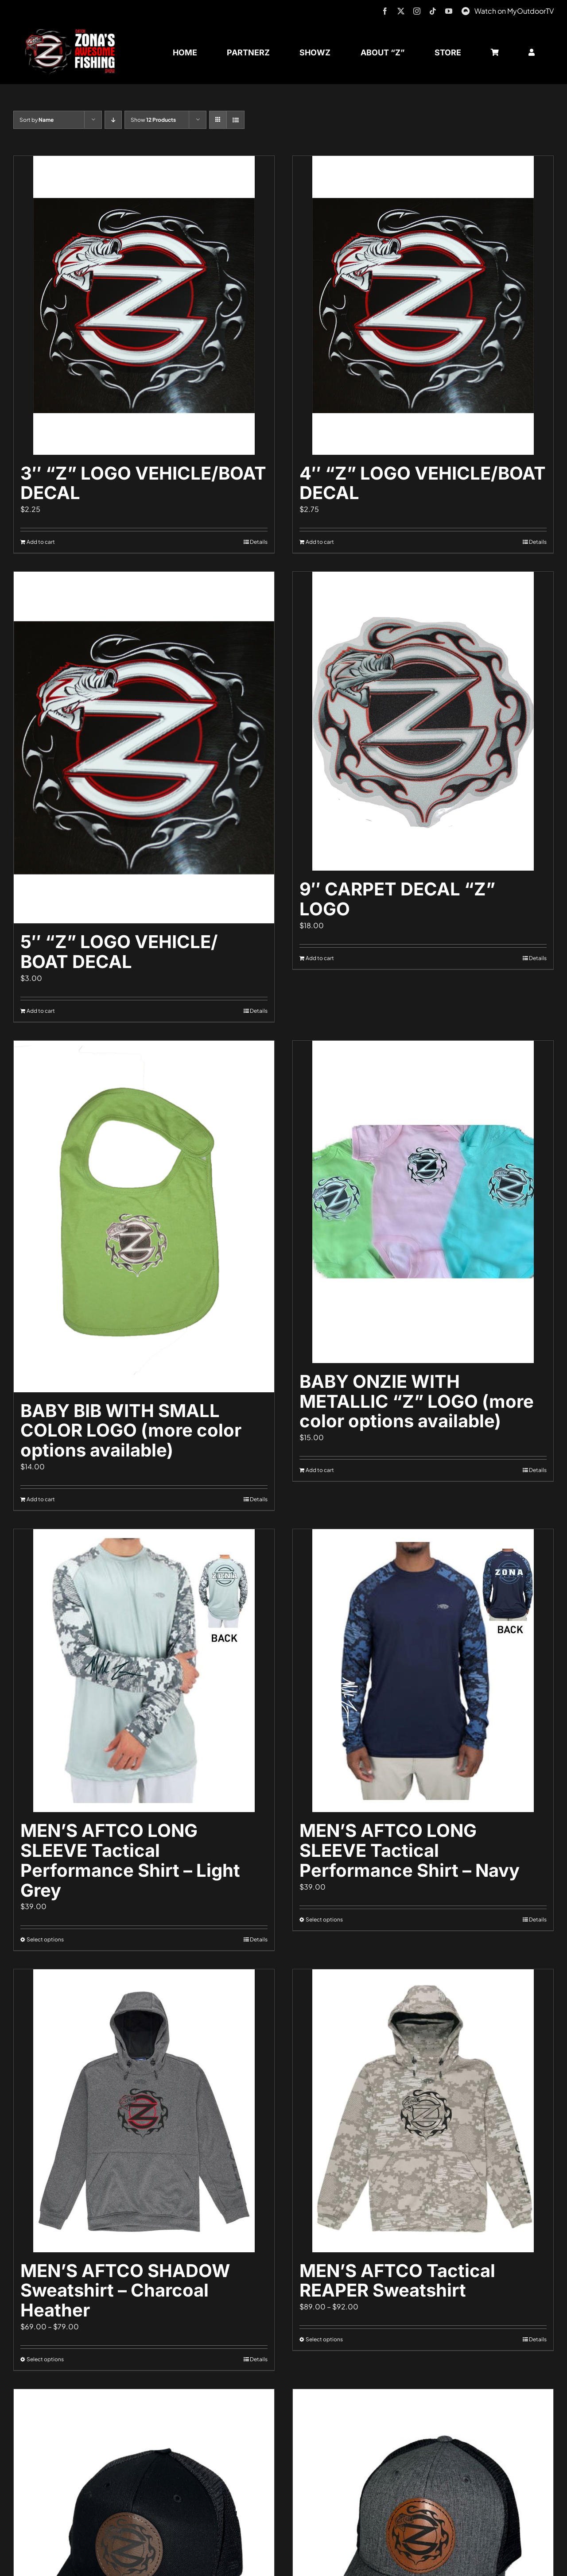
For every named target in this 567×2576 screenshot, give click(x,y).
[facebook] (384, 11)
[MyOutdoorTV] (465, 10)
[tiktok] (432, 11)
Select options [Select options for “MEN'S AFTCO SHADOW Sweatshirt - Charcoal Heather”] (45, 2359)
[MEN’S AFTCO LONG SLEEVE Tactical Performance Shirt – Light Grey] (144, 1670)
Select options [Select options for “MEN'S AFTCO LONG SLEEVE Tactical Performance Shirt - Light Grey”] (45, 1939)
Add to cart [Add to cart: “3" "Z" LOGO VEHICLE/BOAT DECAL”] (41, 541)
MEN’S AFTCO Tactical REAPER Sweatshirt (397, 2280)
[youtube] (448, 11)
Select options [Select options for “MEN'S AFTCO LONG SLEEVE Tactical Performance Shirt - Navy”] (324, 1919)
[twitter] (400, 11)
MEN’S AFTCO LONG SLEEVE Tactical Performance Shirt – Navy (409, 1850)
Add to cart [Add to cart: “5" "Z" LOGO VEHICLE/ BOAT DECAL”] (41, 1010)
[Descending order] (113, 120)
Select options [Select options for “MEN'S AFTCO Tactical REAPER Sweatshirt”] (324, 2339)
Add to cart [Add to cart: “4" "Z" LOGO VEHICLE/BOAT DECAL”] (320, 541)
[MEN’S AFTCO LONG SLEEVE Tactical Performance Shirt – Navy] (423, 1670)
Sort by (36, 119)
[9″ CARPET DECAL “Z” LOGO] (423, 721)
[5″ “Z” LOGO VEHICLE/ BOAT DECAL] (144, 747)
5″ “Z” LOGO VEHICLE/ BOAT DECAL (119, 951)
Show (153, 119)
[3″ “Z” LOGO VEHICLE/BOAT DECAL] (144, 305)
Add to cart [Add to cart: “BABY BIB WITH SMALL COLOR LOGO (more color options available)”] (41, 1499)
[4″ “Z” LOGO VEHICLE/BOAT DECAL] (423, 305)
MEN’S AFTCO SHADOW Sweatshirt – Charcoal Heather (125, 2290)
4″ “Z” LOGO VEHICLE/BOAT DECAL (422, 483)
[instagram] (416, 11)
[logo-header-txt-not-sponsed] (72, 32)
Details (259, 541)
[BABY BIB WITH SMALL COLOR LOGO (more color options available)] (144, 1216)
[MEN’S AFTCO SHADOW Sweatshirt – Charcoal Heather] (144, 2110)
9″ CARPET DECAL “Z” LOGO (397, 899)
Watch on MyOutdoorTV (514, 10)
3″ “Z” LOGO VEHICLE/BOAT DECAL (143, 483)
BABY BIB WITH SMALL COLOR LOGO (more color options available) (130, 1430)
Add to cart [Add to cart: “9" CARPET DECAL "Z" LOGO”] (320, 958)
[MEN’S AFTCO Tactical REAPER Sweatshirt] (423, 2110)
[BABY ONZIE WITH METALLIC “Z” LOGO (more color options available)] (423, 1202)
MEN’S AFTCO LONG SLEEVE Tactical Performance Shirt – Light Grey (130, 1860)
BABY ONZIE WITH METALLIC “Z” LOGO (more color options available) (416, 1401)
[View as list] (235, 119)
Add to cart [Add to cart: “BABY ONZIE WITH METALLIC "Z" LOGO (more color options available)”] (320, 1470)
